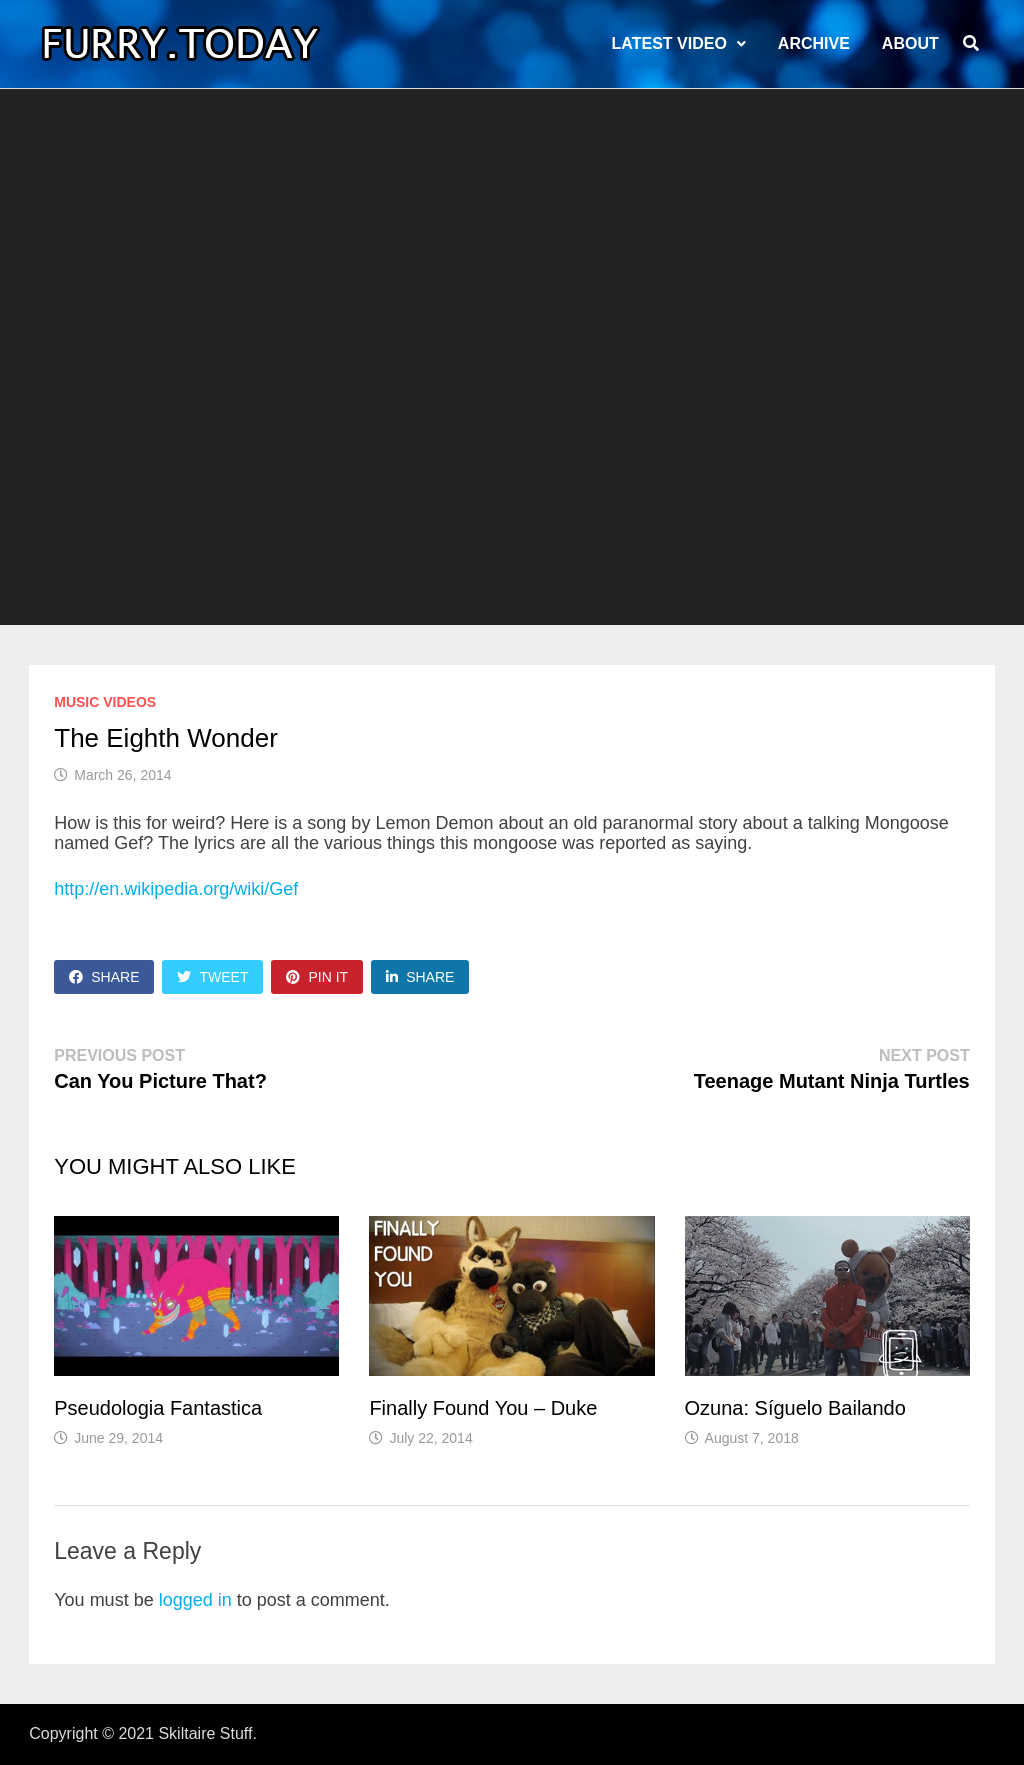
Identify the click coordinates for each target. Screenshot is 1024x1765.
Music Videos (105, 702)
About (910, 43)
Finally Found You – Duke (483, 1408)
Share (104, 977)
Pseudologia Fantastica (158, 1408)
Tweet (212, 977)
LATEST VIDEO (669, 43)
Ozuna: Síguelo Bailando (795, 1408)
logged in (195, 1600)
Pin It (317, 977)
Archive (814, 43)
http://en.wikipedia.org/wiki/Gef (176, 889)
